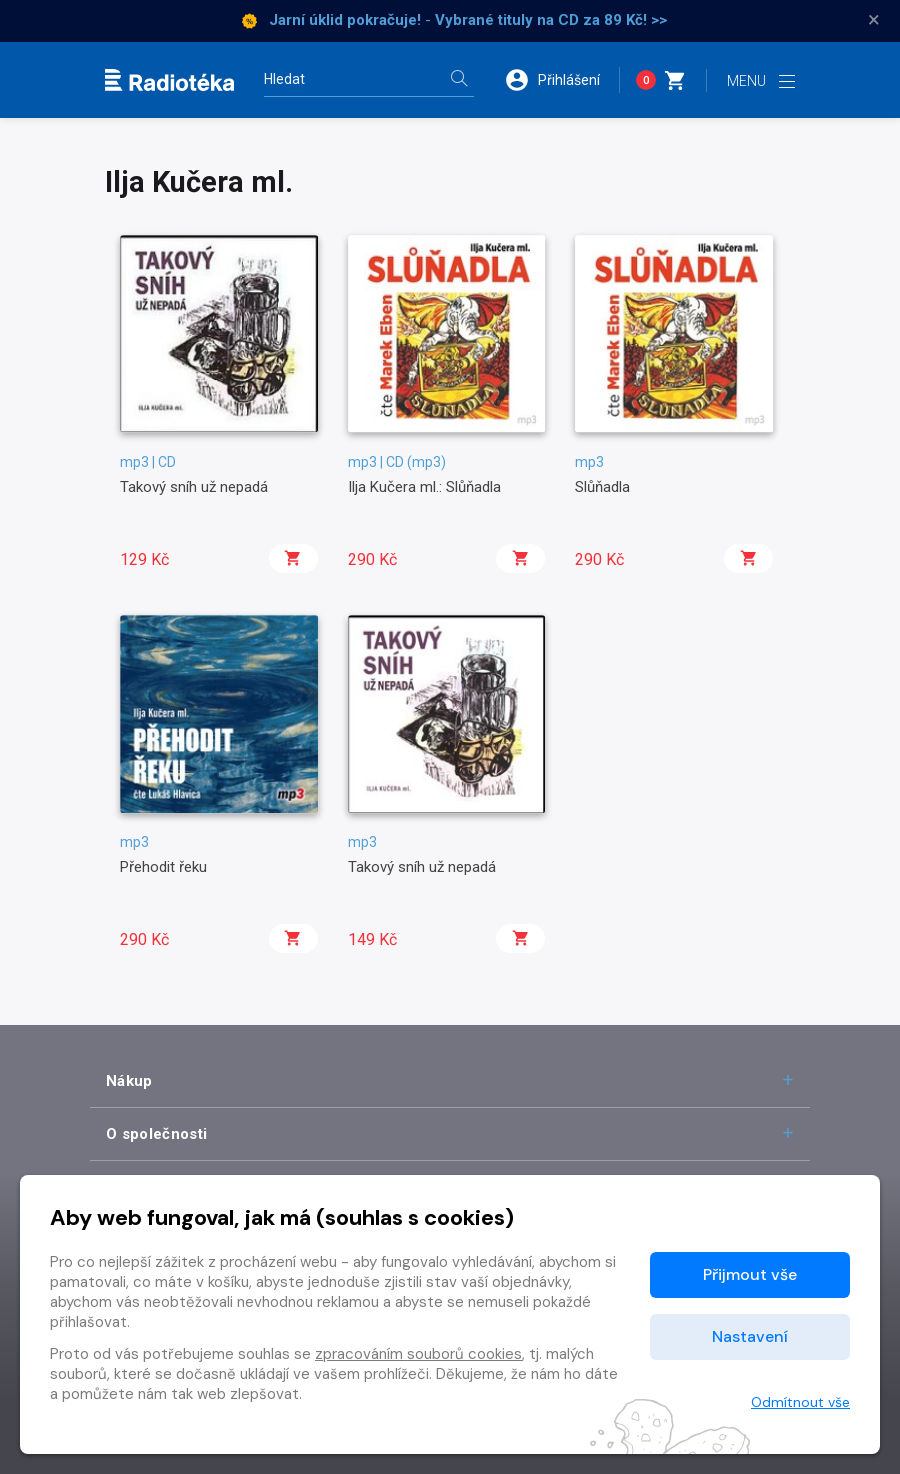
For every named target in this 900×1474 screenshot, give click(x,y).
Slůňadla (602, 487)
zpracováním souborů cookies (418, 1354)
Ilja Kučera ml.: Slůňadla (424, 487)
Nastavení (750, 1336)
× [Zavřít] (874, 20)
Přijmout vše (750, 1274)
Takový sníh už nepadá (194, 487)
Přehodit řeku (163, 867)
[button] (562, 80)
